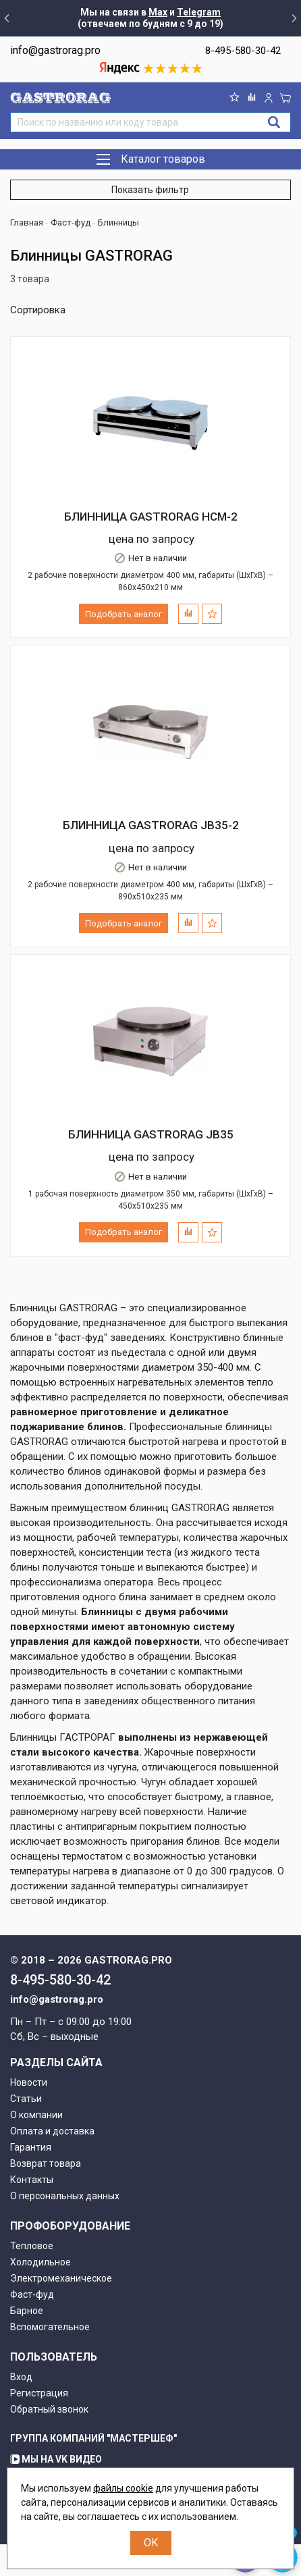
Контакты (31, 2179)
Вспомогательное (50, 2327)
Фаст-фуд (32, 2294)
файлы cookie (123, 2488)
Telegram (199, 12)
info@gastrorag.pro (55, 50)
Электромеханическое (61, 2278)
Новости (28, 2082)
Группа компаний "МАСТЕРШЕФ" (93, 2438)
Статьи (26, 2098)
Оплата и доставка (52, 2131)
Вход (21, 2377)
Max (157, 12)
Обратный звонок (49, 2409)
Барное (26, 2310)
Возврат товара (45, 2163)
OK (151, 2542)
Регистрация (39, 2393)
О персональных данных (64, 2196)
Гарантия (30, 2147)
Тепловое (31, 2246)
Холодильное (40, 2262)
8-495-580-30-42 (243, 51)
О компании (36, 2115)
